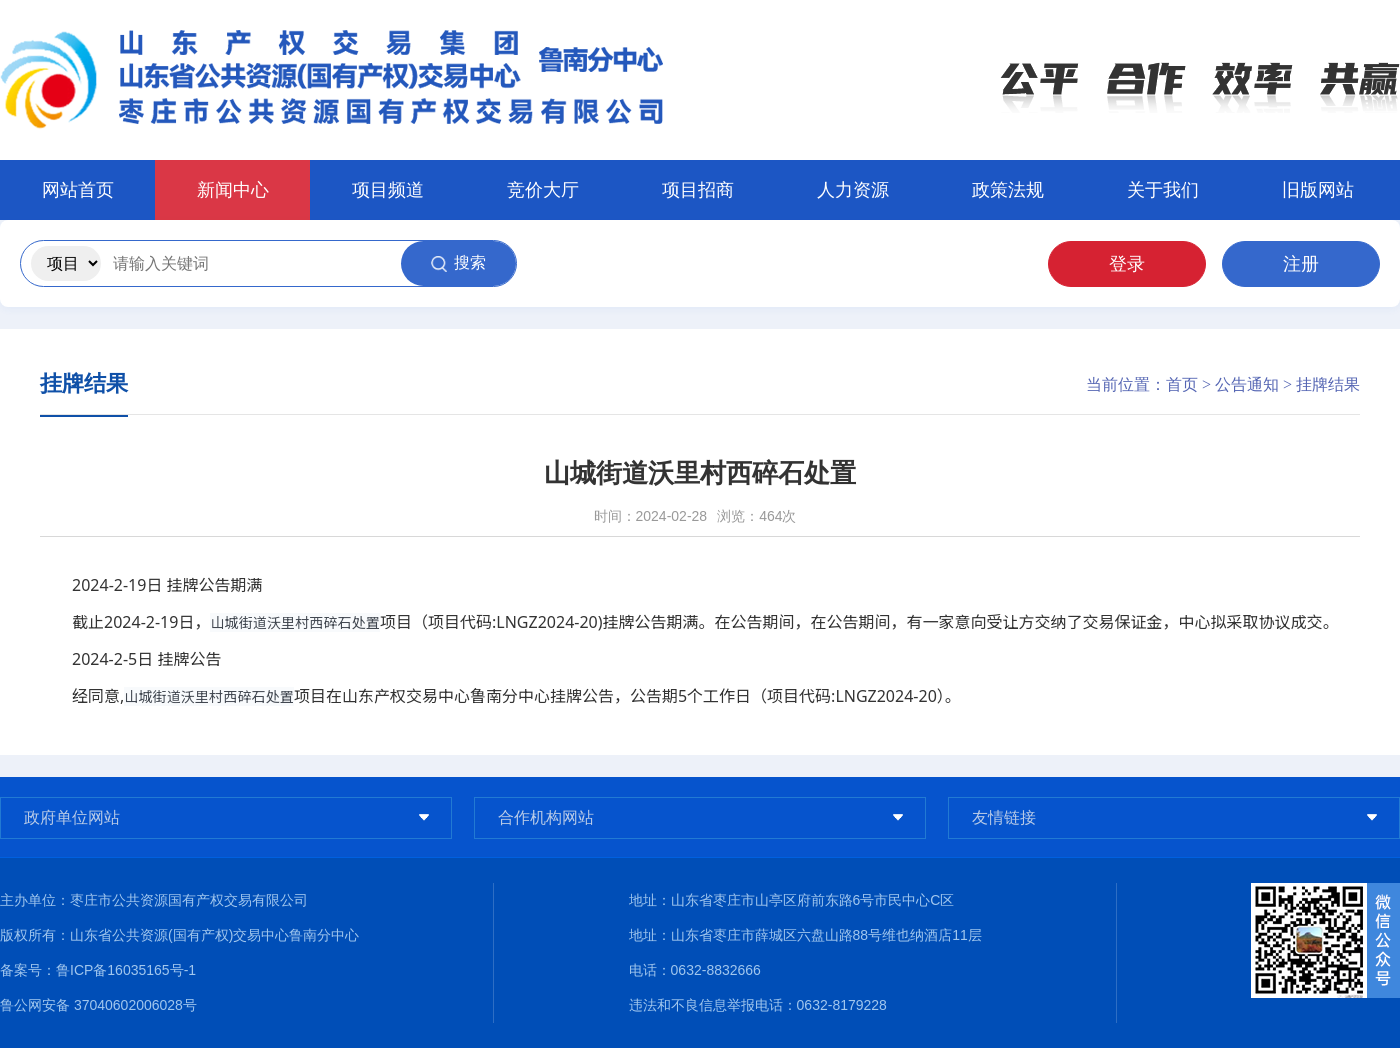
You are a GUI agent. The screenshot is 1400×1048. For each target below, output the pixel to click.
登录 (1127, 264)
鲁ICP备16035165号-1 (126, 970)
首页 (1182, 384)
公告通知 (1247, 384)
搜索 (458, 263)
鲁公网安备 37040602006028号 (98, 1005)
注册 (1301, 264)
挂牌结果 (1328, 384)
